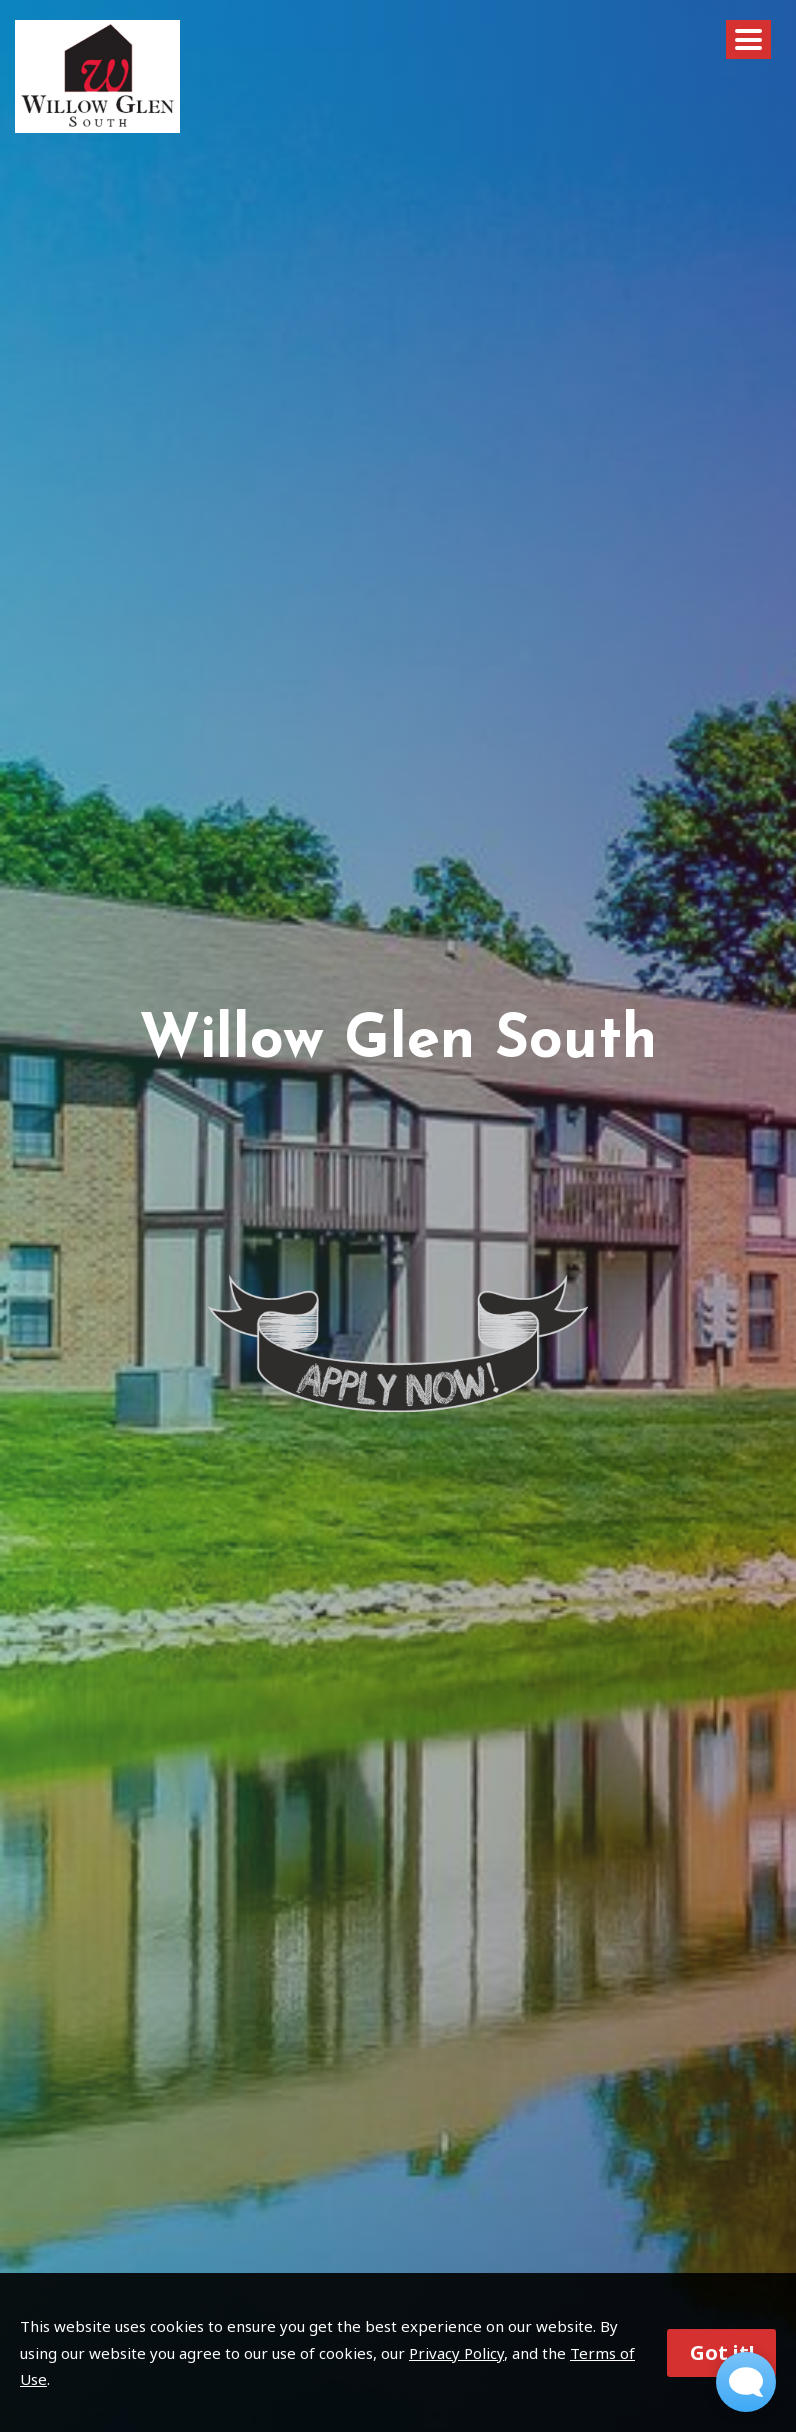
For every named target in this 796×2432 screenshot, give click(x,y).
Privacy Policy (456, 2353)
